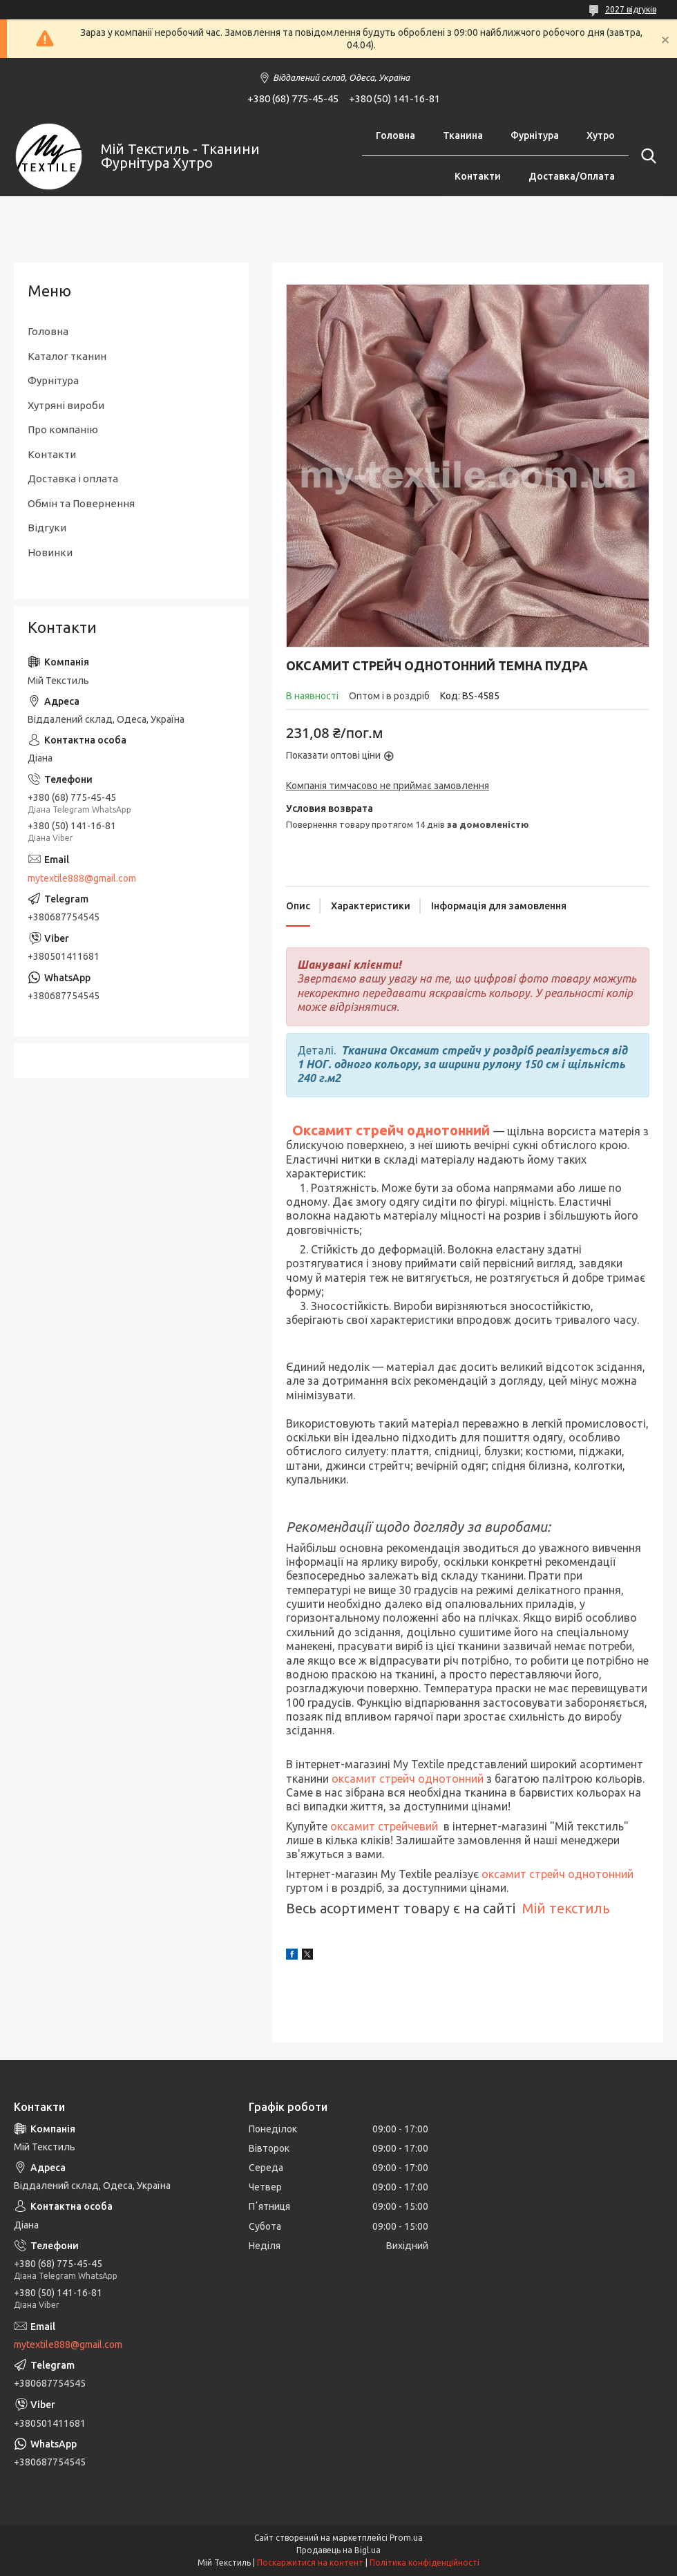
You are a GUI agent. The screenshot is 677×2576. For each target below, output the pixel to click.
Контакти (478, 176)
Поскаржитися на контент (310, 2562)
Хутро (601, 135)
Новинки (50, 552)
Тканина (463, 135)
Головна (395, 135)
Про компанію (63, 429)
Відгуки (47, 527)
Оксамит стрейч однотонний (392, 1130)
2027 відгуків (630, 9)
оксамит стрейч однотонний (408, 1778)
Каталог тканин (67, 356)
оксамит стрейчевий (384, 1826)
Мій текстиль (566, 1908)
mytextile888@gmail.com (82, 878)
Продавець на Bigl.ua (338, 2550)
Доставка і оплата (73, 478)
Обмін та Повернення (81, 503)
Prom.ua (406, 2537)
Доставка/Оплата (571, 176)
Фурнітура (535, 135)
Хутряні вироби (66, 405)
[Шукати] (646, 156)
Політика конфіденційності (424, 2562)
